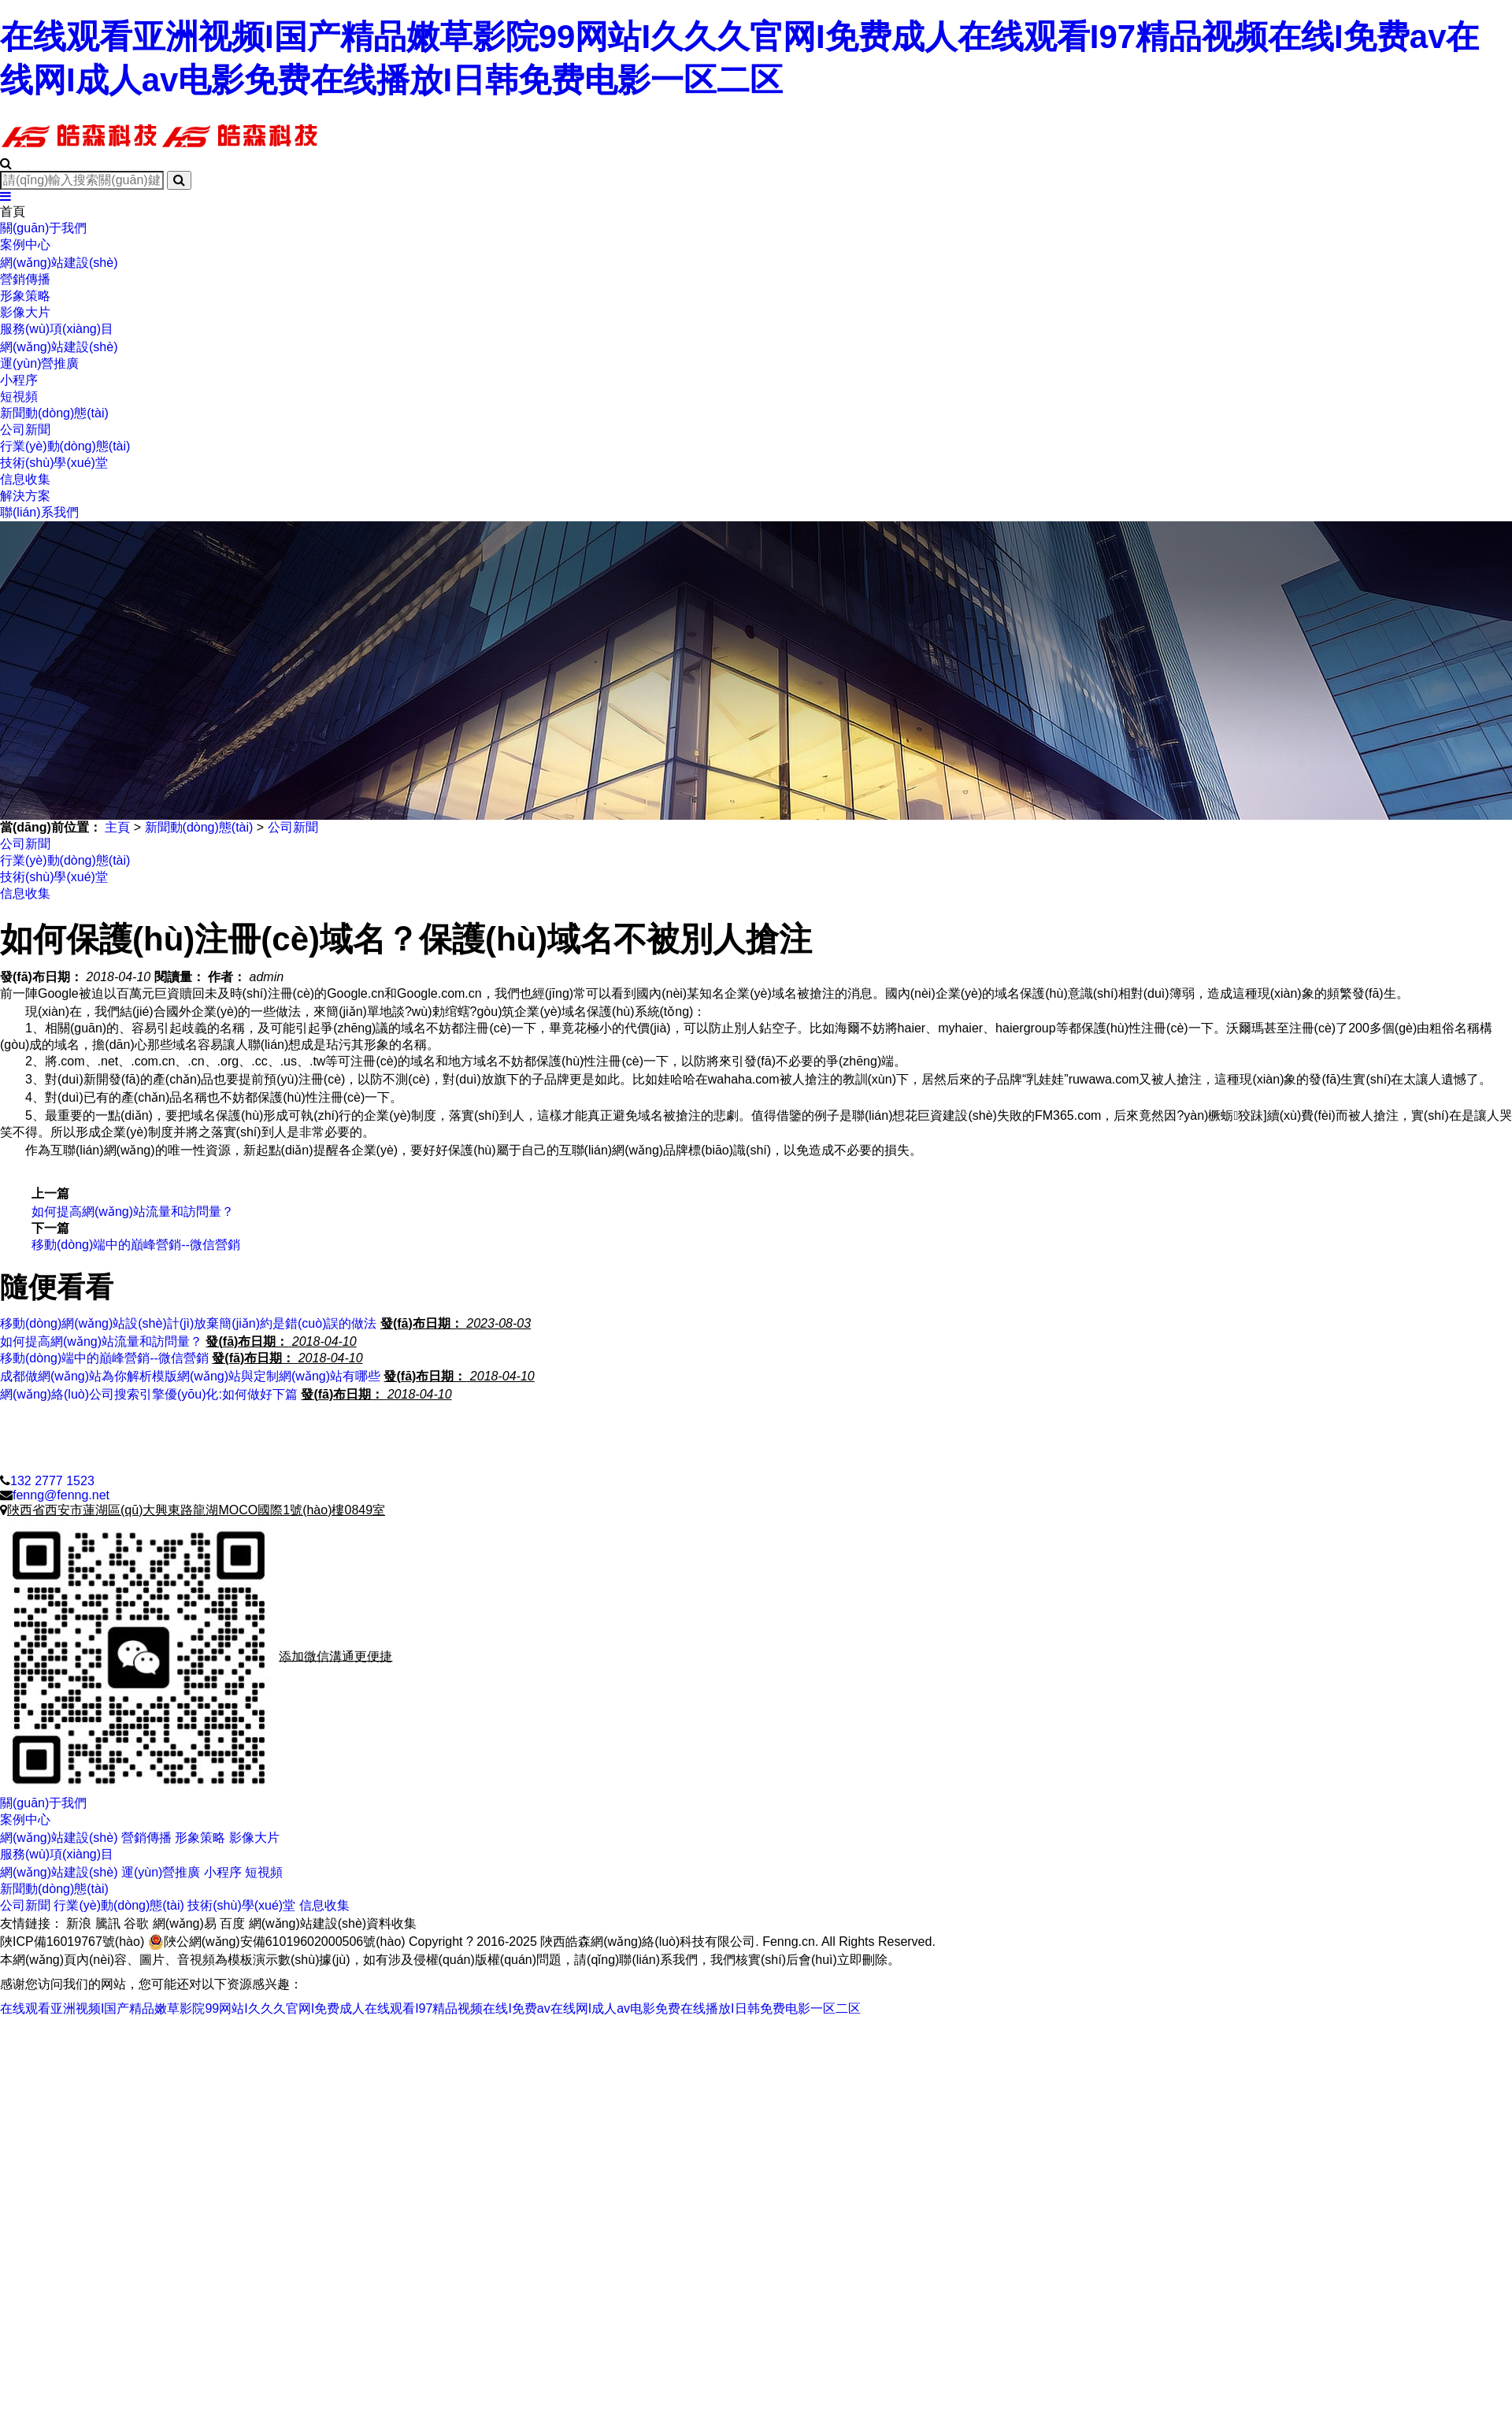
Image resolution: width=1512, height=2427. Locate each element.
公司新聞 (25, 429)
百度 (232, 1923)
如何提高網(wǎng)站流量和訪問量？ (133, 1211)
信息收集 (25, 479)
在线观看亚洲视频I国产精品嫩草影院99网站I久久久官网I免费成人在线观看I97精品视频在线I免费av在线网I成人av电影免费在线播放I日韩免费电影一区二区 (430, 2008)
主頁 (117, 827)
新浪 (78, 1923)
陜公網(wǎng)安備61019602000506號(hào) (285, 1941)
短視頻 (19, 396)
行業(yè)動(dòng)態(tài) (65, 446)
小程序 (19, 380)
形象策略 (25, 295)
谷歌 (136, 1923)
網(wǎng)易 (185, 1923)
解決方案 (25, 495)
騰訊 (107, 1923)
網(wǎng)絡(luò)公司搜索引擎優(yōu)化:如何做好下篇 (149, 1394)
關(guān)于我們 (43, 228)
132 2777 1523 (52, 1481)
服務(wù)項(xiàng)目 (56, 328)
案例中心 (25, 244)
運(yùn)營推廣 (39, 363)
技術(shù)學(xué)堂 (54, 462)
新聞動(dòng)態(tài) (54, 413)
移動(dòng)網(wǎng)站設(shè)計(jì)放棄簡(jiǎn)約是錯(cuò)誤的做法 (188, 1323)
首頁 (12, 211)
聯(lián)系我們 (39, 512)
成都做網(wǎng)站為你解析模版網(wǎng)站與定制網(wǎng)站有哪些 (190, 1376)
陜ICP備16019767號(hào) (72, 1941)
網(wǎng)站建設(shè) (58, 262)
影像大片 (25, 312)
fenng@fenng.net (61, 1495)
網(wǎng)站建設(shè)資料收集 (333, 1923)
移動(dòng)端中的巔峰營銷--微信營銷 (136, 1244)
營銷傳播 (25, 279)
